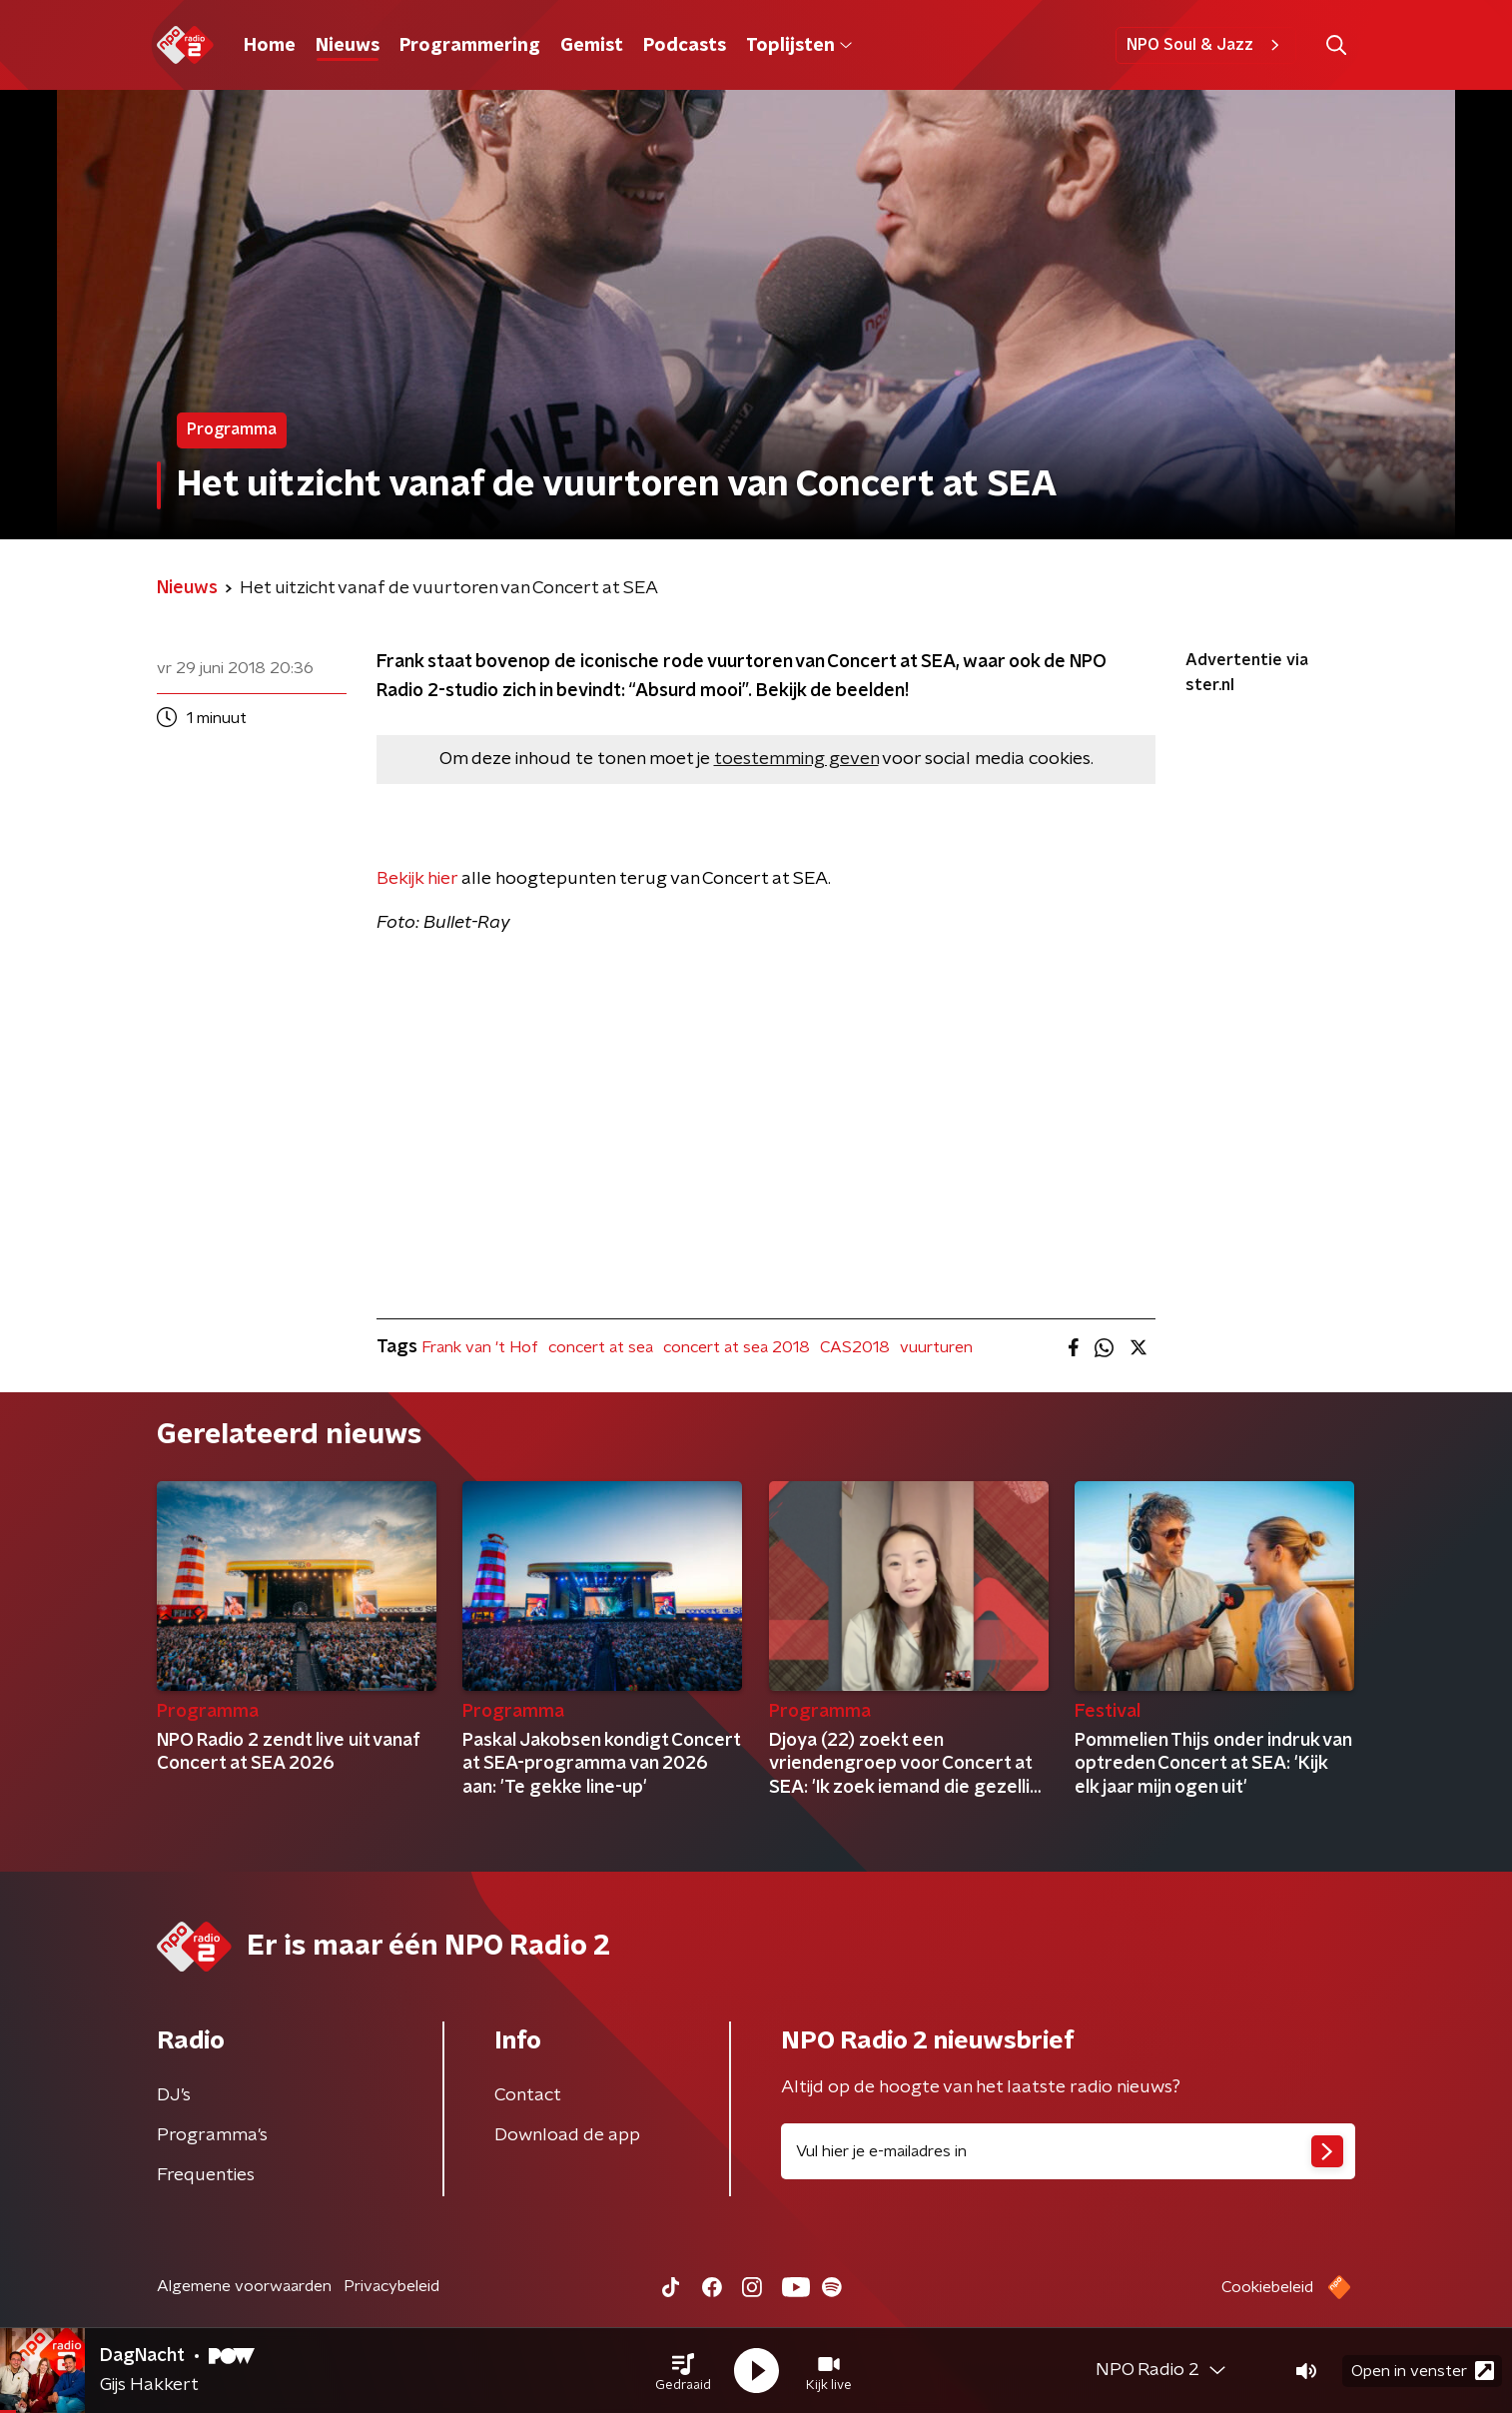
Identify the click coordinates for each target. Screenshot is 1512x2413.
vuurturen (936, 1347)
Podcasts (684, 46)
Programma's (212, 2135)
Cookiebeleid (1267, 2287)
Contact (527, 2095)
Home (270, 46)
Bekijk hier (417, 879)
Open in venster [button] (1422, 2370)
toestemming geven (796, 759)
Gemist (591, 46)
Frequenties (206, 2175)
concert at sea (600, 1347)
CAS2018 (855, 1347)
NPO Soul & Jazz (1206, 45)
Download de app (567, 2135)
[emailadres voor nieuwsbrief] (1068, 2151)
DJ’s (174, 2095)
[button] (683, 2371)
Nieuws (347, 46)
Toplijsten (799, 46)
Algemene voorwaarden (244, 2286)
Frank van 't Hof (479, 1347)
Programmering (469, 46)
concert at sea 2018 (736, 1347)
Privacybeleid (391, 2286)
